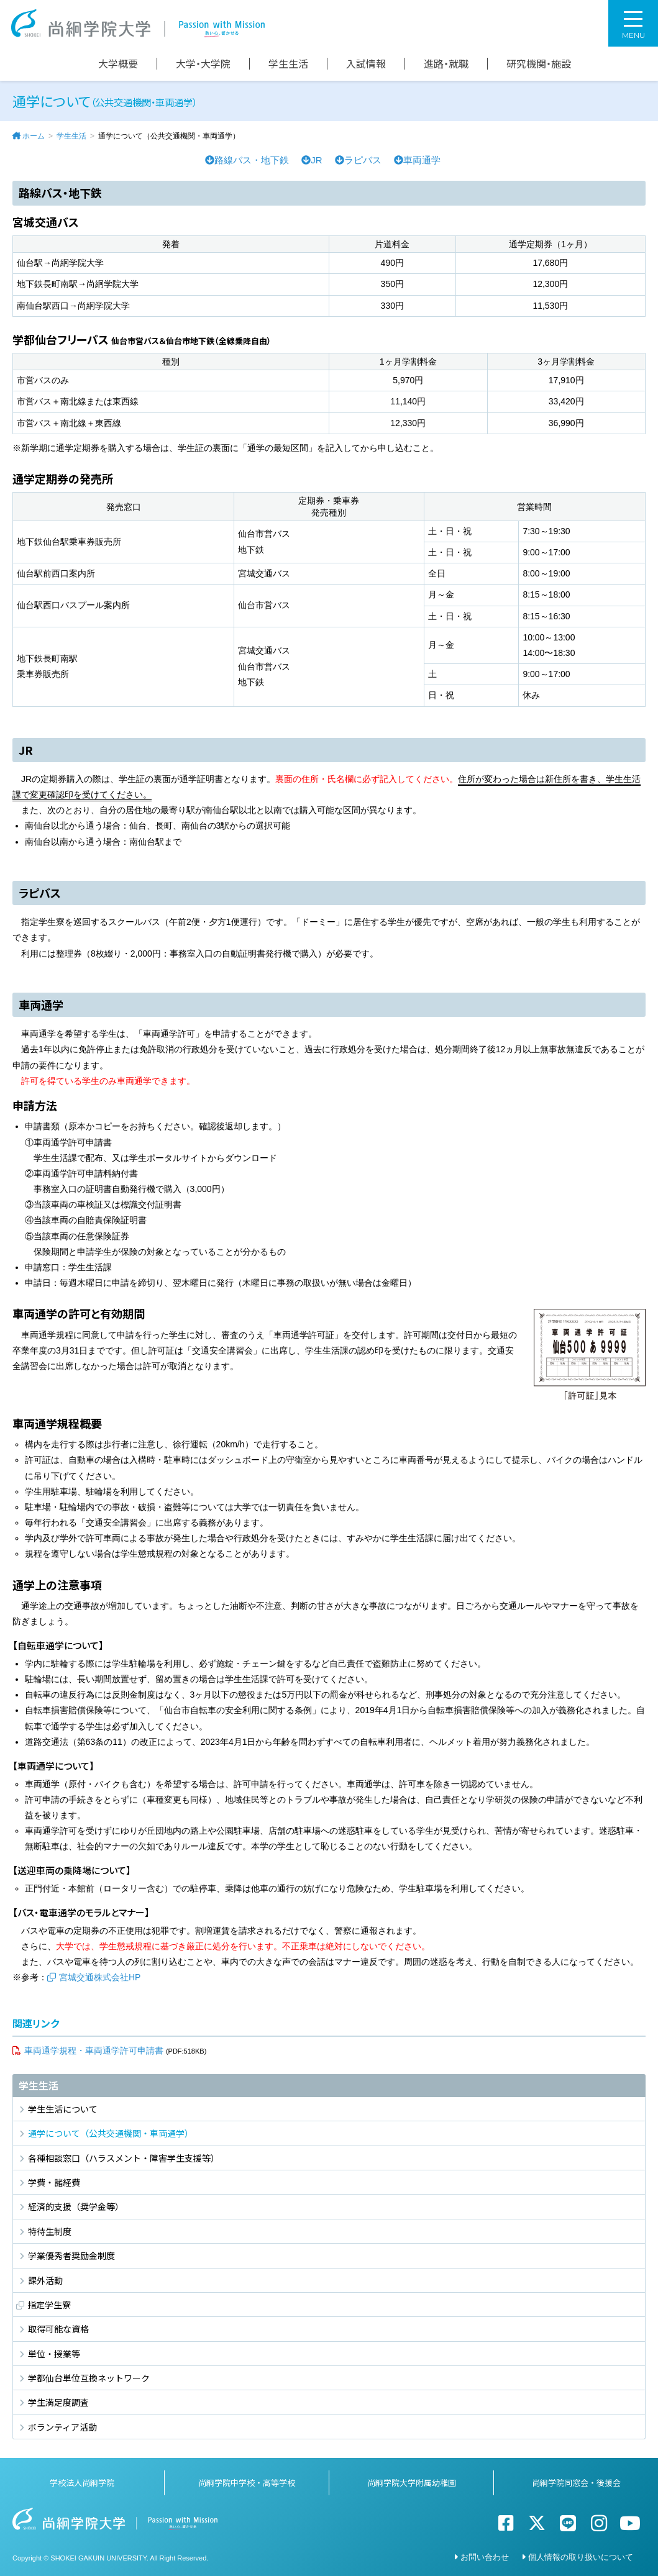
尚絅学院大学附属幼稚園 (411, 2482)
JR (311, 160)
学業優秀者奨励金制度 (71, 2255)
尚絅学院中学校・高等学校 (246, 2482)
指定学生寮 (49, 2304)
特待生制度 (49, 2231)
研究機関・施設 (538, 64)
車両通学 (417, 160)
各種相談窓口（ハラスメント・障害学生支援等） (123, 2158)
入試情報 (366, 64)
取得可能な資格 (58, 2329)
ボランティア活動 (62, 2427)
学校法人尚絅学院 (82, 2482)
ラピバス (358, 160)
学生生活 (288, 64)
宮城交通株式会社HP (99, 1977)
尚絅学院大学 (138, 23)
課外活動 (45, 2280)
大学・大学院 (203, 64)
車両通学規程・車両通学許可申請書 (93, 2050)
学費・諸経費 (54, 2182)
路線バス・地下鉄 (247, 160)
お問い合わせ (484, 2557)
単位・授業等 (54, 2353)
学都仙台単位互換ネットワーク (89, 2378)
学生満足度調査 (58, 2402)
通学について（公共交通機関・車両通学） (110, 2133)
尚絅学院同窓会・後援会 (576, 2482)
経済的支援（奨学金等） (76, 2206)
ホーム (33, 136)
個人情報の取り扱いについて (580, 2557)
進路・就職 (446, 64)
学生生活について (63, 2109)
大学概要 (118, 64)
